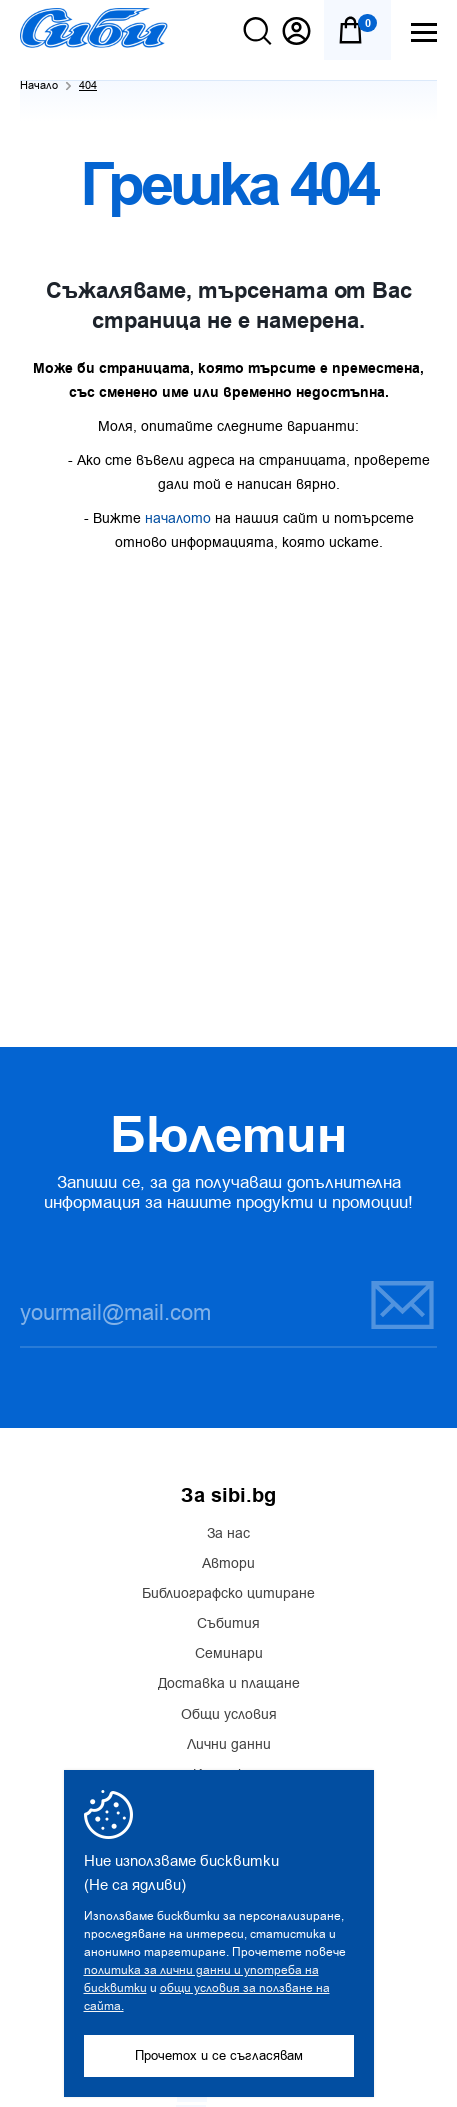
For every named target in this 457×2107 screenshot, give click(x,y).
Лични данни (229, 1745)
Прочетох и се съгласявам (219, 2055)
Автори (228, 1564)
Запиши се (402, 1304)
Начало (39, 85)
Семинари (229, 1654)
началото (178, 518)
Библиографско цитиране (228, 1594)
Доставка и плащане (229, 1684)
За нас (228, 1534)
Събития (228, 1624)
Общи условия (229, 1715)
